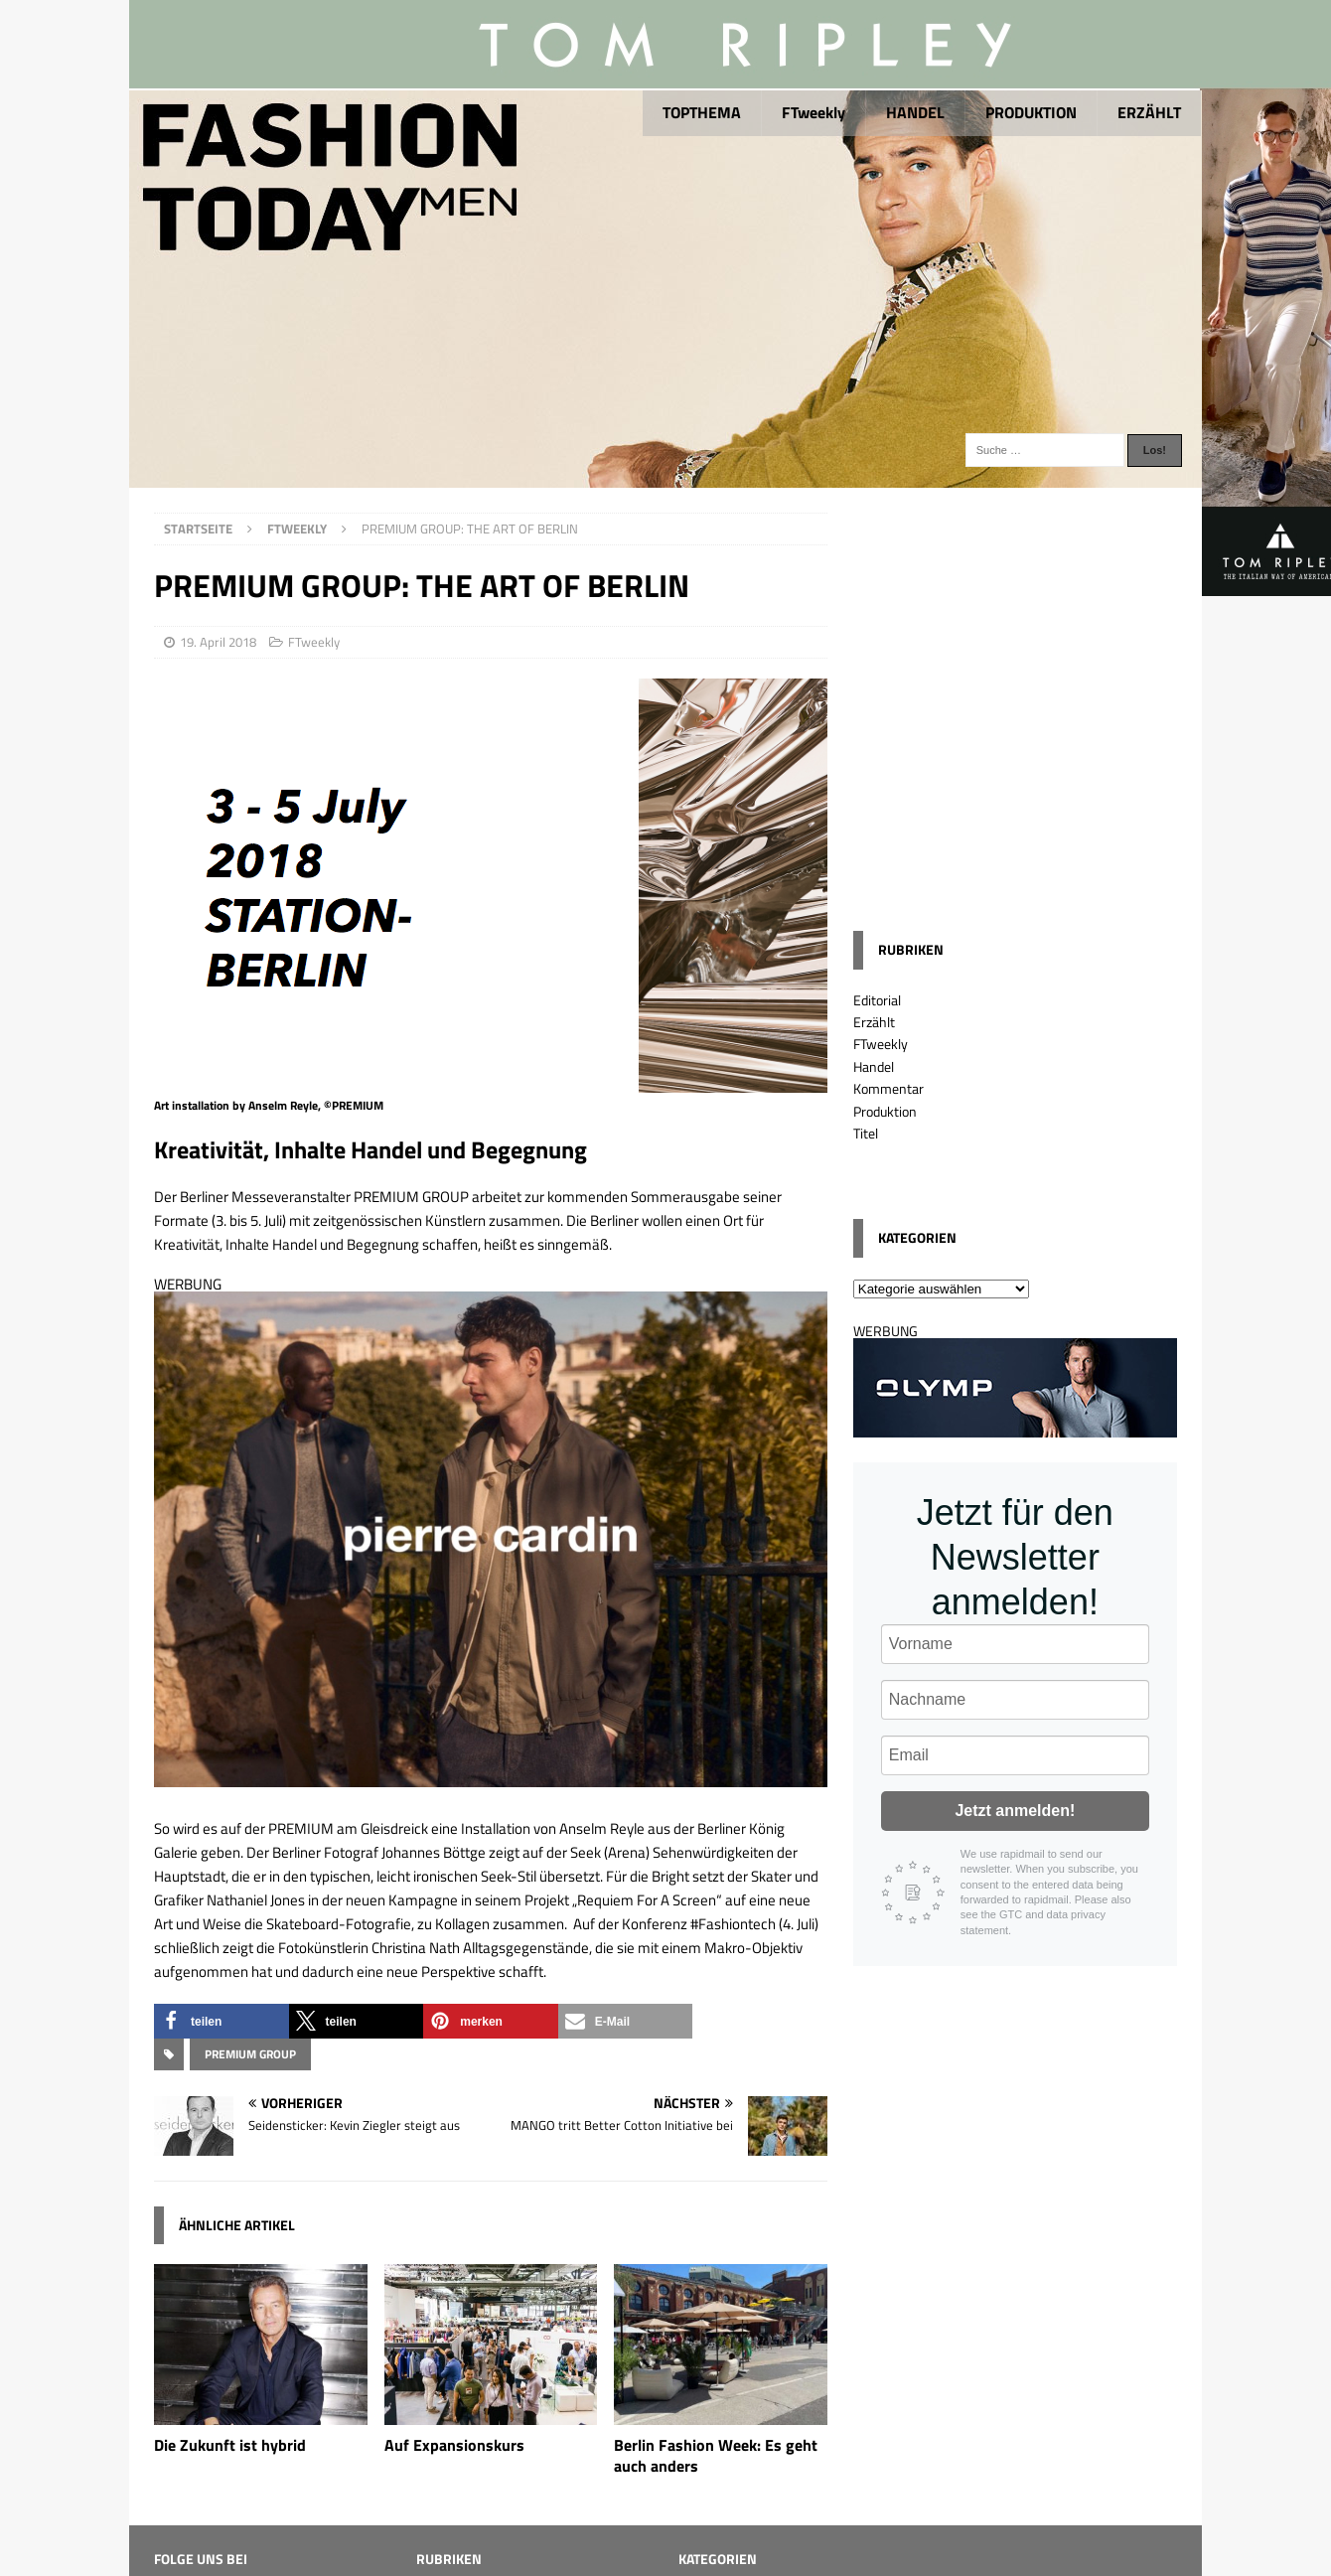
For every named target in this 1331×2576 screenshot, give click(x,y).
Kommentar (888, 1088)
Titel (865, 1133)
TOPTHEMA (702, 112)
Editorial (877, 999)
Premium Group (250, 2054)
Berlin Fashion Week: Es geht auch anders (715, 2455)
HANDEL (915, 112)
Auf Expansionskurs (454, 2445)
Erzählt (874, 1021)
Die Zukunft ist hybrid (230, 2445)
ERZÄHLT (1149, 112)
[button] (221, 2021)
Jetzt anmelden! (1015, 1810)
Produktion (885, 1111)
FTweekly (813, 112)
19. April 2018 (218, 642)
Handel (873, 1066)
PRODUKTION (1031, 112)
